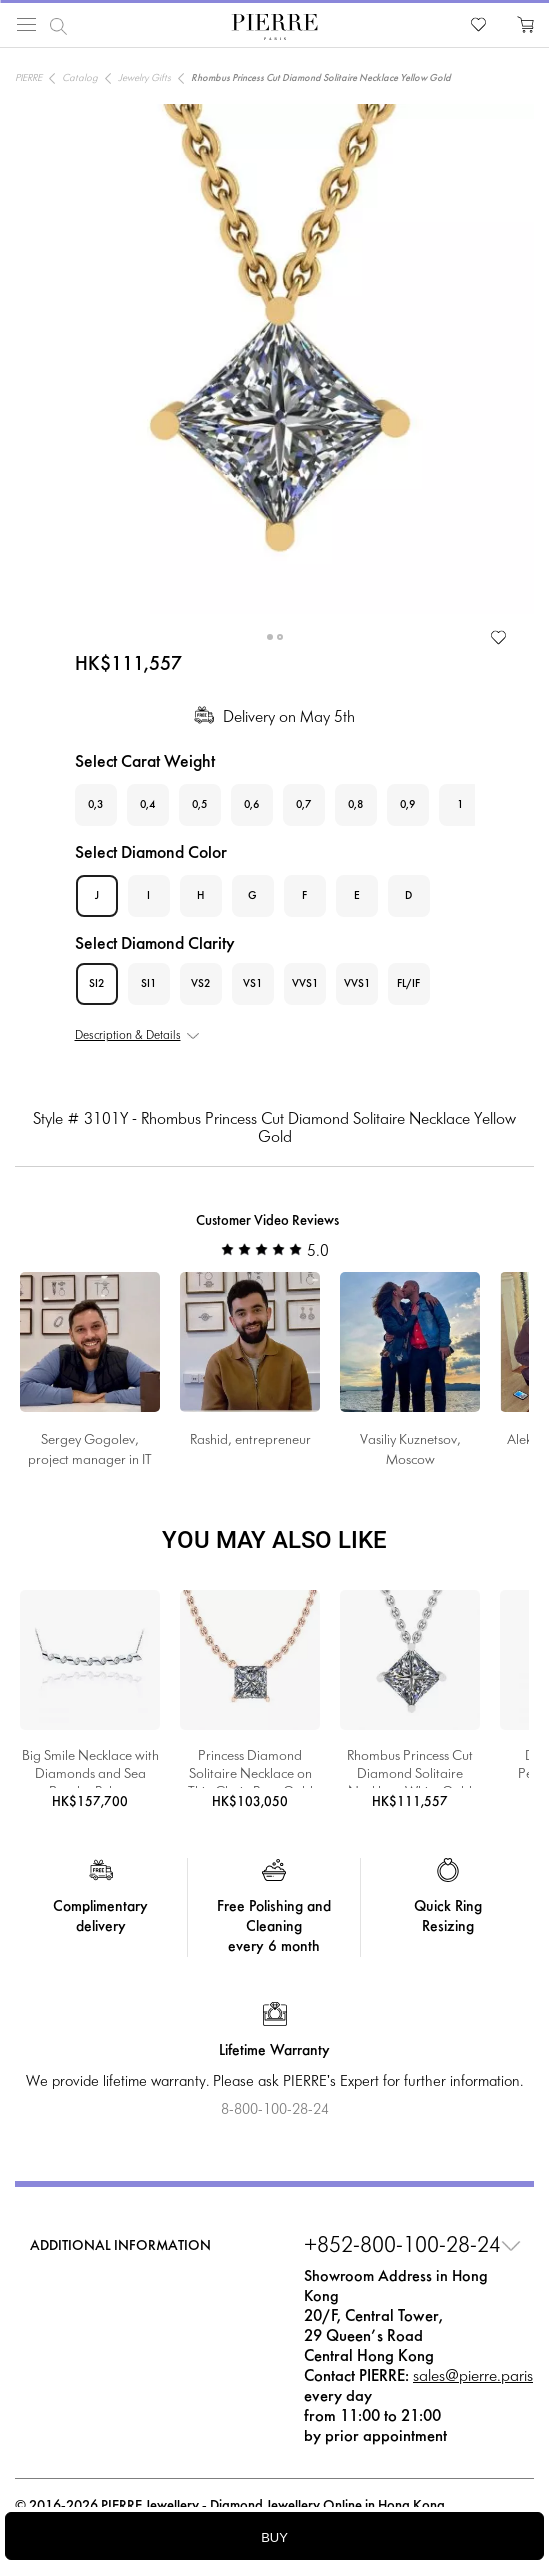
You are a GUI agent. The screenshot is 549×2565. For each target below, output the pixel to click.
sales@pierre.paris (473, 2376)
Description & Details (128, 1036)
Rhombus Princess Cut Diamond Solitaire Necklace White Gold (410, 1769)
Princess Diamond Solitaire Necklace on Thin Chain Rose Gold (250, 1769)
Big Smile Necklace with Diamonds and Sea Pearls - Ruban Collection (90, 1769)
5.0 (275, 1251)
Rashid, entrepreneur (250, 1440)
